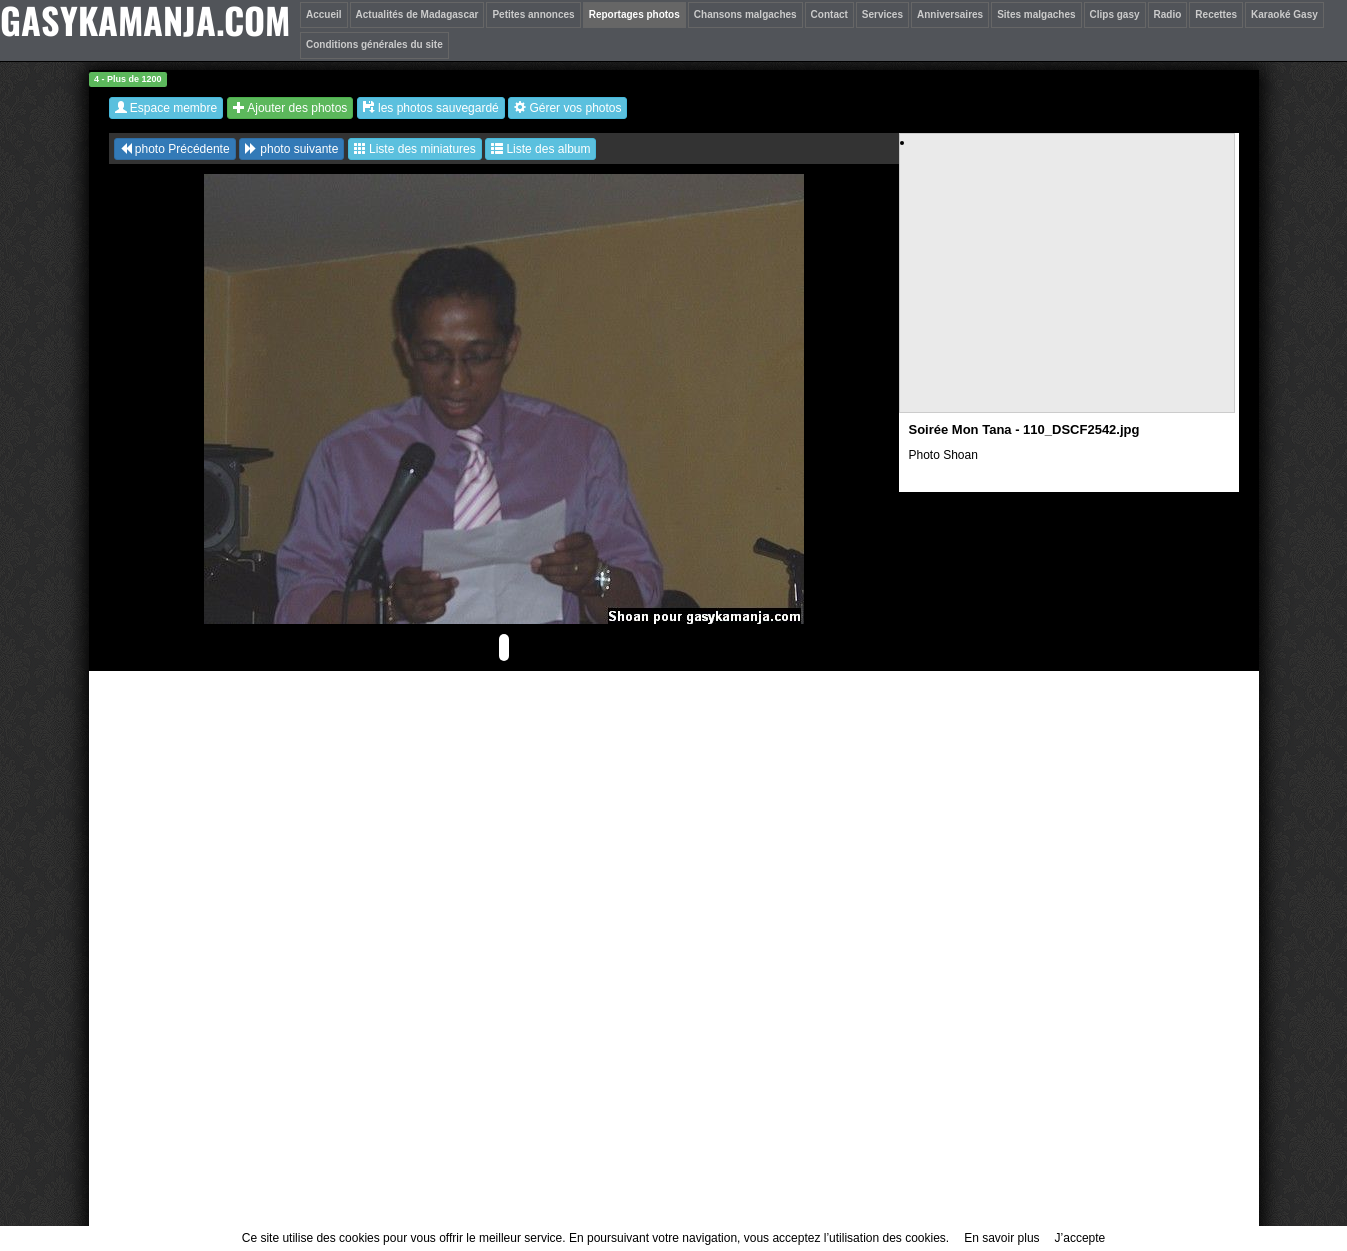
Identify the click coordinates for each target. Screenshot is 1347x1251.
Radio (1168, 14)
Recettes (1216, 14)
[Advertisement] (1068, 291)
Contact (829, 14)
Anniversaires (950, 14)
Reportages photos (634, 14)
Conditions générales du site (374, 44)
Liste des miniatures (415, 149)
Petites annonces (533, 14)
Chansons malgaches (745, 14)
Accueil (324, 14)
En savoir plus (1001, 1238)
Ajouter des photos (290, 108)
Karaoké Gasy (1284, 14)
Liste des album (540, 149)
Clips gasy (1115, 14)
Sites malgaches (1036, 14)
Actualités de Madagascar (417, 14)
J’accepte (1080, 1238)
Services (882, 14)
